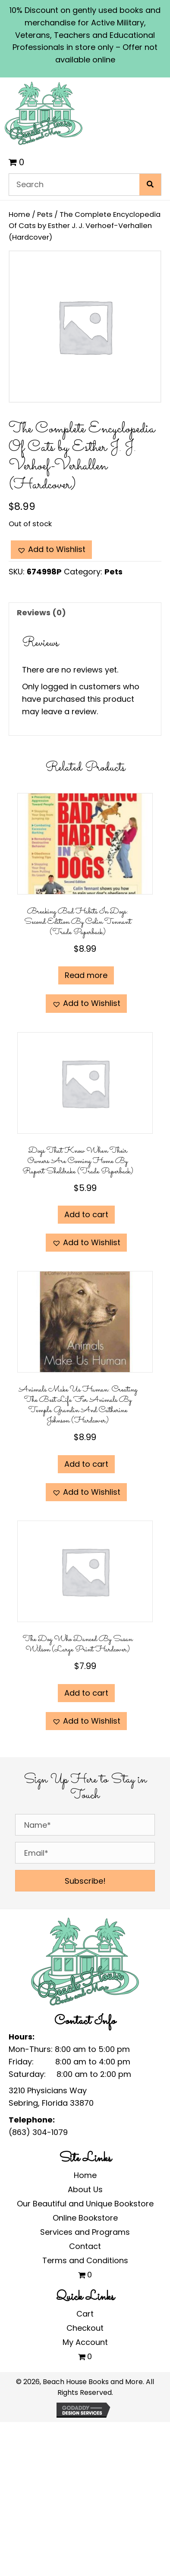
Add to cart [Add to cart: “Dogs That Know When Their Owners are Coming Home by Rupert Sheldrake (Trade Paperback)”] (86, 1214)
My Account (85, 2342)
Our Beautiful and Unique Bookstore (85, 2203)
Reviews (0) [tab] (41, 612)
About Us (85, 2189)
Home (19, 214)
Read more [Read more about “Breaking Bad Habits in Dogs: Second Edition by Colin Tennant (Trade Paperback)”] (86, 975)
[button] (51, 549)
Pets (45, 214)
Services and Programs (85, 2232)
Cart (85, 2313)
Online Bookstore (85, 2217)
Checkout (85, 2328)
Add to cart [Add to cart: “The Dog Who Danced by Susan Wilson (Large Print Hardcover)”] (86, 1693)
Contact (85, 2246)
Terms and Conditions (85, 2260)
